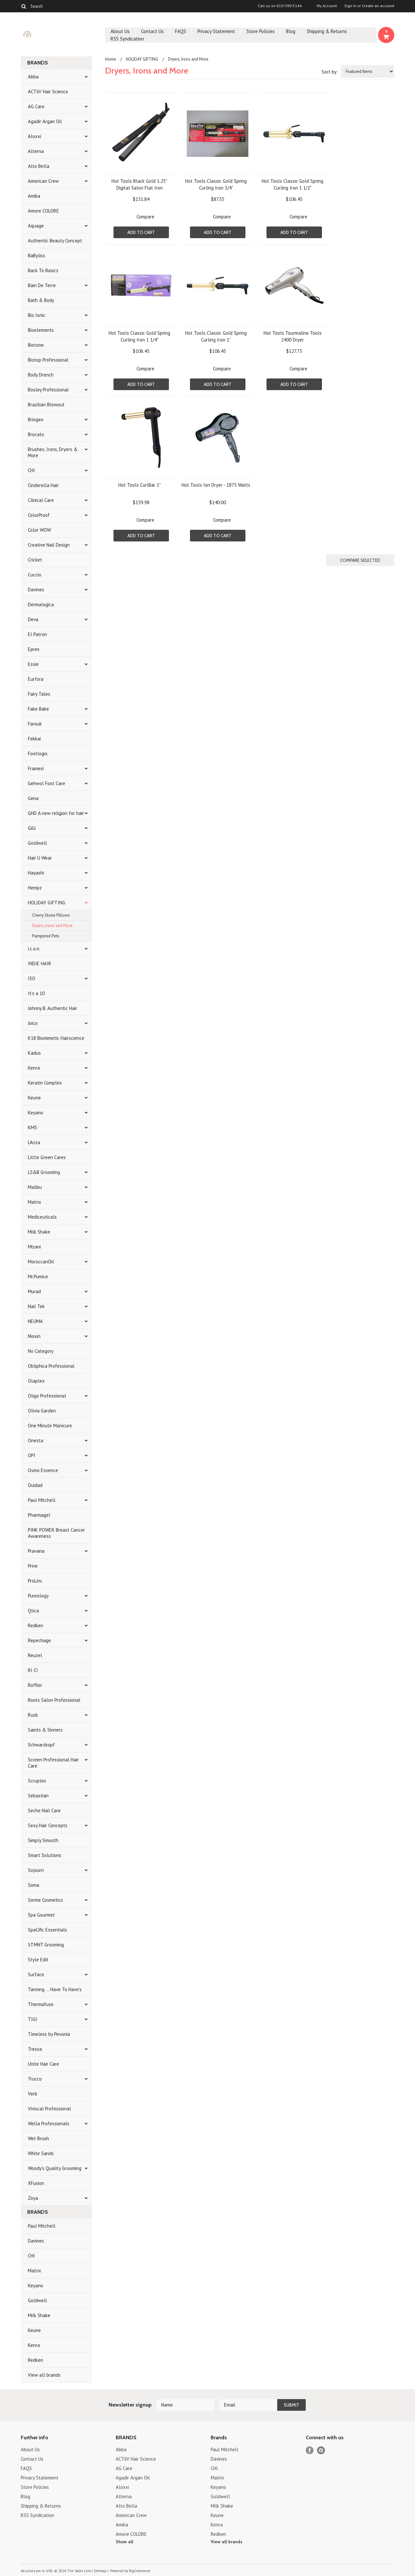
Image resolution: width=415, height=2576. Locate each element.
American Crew (43, 181)
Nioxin (34, 1336)
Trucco (35, 2079)
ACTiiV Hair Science (48, 91)
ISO (31, 978)
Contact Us (152, 31)
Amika (34, 196)
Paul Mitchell (41, 1500)
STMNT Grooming (46, 1945)
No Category (40, 1351)
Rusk (33, 1715)
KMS (32, 1127)
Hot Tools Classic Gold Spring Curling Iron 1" (216, 336)
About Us (120, 31)
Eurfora (35, 679)
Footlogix (38, 753)
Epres (34, 649)
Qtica (33, 1610)
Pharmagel (39, 1515)
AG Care (36, 106)
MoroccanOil (41, 1262)
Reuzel (35, 1655)
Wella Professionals (48, 2123)
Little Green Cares (47, 1157)
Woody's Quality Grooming (54, 2168)
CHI (31, 470)
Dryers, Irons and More (52, 925)
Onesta (35, 1440)
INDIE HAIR (39, 963)
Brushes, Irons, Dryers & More (52, 452)
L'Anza (34, 1142)
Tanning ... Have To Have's (55, 1989)
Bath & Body (41, 300)
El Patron (37, 634)
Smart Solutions (44, 1855)
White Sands (41, 2153)
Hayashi (36, 873)
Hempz (35, 888)
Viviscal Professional (49, 2109)
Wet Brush (38, 2138)
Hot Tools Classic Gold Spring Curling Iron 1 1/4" (139, 336)
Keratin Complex (45, 1083)
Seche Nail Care (44, 1810)
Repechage (39, 1640)
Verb (32, 2094)
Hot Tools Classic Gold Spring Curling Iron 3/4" (216, 184)
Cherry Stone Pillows (51, 915)
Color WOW (39, 530)
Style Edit (38, 1959)
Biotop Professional (48, 360)
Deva (33, 619)
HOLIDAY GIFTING (46, 902)
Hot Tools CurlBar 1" (139, 485)
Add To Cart (141, 232)
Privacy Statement (216, 31)
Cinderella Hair (43, 485)
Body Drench (40, 375)
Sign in (350, 6)
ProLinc (35, 1581)
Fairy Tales (39, 694)
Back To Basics (43, 270)
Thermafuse (40, 2004)
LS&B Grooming (44, 1172)
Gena (33, 798)
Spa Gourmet (41, 1915)
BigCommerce (139, 2571)
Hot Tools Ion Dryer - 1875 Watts (216, 485)
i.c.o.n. (34, 949)
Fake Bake (38, 709)
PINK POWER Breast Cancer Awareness (56, 1533)
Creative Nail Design (49, 545)
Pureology (38, 1596)
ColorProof (39, 515)
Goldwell (37, 843)
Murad (34, 1291)
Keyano (35, 1112)
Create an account (378, 6)
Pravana (36, 1551)
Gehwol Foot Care (46, 783)
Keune (34, 1098)
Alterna (36, 151)
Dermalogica (41, 604)
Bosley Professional (48, 390)
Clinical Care (41, 500)
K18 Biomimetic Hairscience (56, 1038)
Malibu (35, 1187)
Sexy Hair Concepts (47, 1825)
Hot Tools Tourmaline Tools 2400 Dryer (293, 336)
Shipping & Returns (327, 31)
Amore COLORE (43, 211)
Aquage (36, 226)
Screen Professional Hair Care (53, 1763)
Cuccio (34, 575)
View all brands (44, 2375)
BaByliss (36, 255)
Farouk (35, 724)
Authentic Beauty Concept (55, 241)
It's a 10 (36, 993)
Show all (124, 2542)
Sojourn (36, 1870)
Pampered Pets (45, 936)
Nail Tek (36, 1306)
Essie (33, 664)
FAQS (180, 31)
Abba (33, 77)
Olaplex (36, 1381)
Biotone (36, 345)
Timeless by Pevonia (49, 2034)
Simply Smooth (43, 1840)
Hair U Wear (40, 858)
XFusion (36, 2183)
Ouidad (35, 1485)
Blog (290, 31)
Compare (145, 217)
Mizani (34, 1247)
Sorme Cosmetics (45, 1900)
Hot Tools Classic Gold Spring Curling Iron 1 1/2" (292, 184)
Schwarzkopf (41, 1745)
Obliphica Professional (51, 1366)
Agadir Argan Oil (45, 121)
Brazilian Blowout (46, 404)
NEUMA (35, 1321)
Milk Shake (39, 1232)
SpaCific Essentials (47, 1930)
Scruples (37, 1781)
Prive (33, 1566)
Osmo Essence (43, 1470)
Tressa (35, 2049)
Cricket (35, 560)
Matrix (34, 1202)
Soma (33, 1885)
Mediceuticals (42, 1217)
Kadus (34, 1053)
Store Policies (260, 31)
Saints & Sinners (45, 1730)
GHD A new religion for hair (56, 813)
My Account (327, 6)
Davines (36, 589)
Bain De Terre (42, 285)
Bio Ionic (36, 315)
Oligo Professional (47, 1396)
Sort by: (330, 72)
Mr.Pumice (38, 1276)
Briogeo (35, 419)
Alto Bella (38, 166)
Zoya (33, 2198)
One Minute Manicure (50, 1425)
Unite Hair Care (43, 2064)
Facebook (310, 2450)
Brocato (36, 434)
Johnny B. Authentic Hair (52, 1008)
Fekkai (34, 739)
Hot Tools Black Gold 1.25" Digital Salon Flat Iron (139, 184)
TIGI (32, 2019)
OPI (31, 1455)
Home (110, 59)
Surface (36, 1974)
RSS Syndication (127, 39)
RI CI (33, 1670)
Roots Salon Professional (54, 1700)
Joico (33, 1023)
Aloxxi (34, 136)
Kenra (34, 1068)
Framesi (36, 768)
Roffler (35, 1685)
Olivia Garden (42, 1411)
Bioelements (41, 330)
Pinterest (321, 2450)
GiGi (32, 828)
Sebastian (38, 1796)
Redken (35, 1625)
